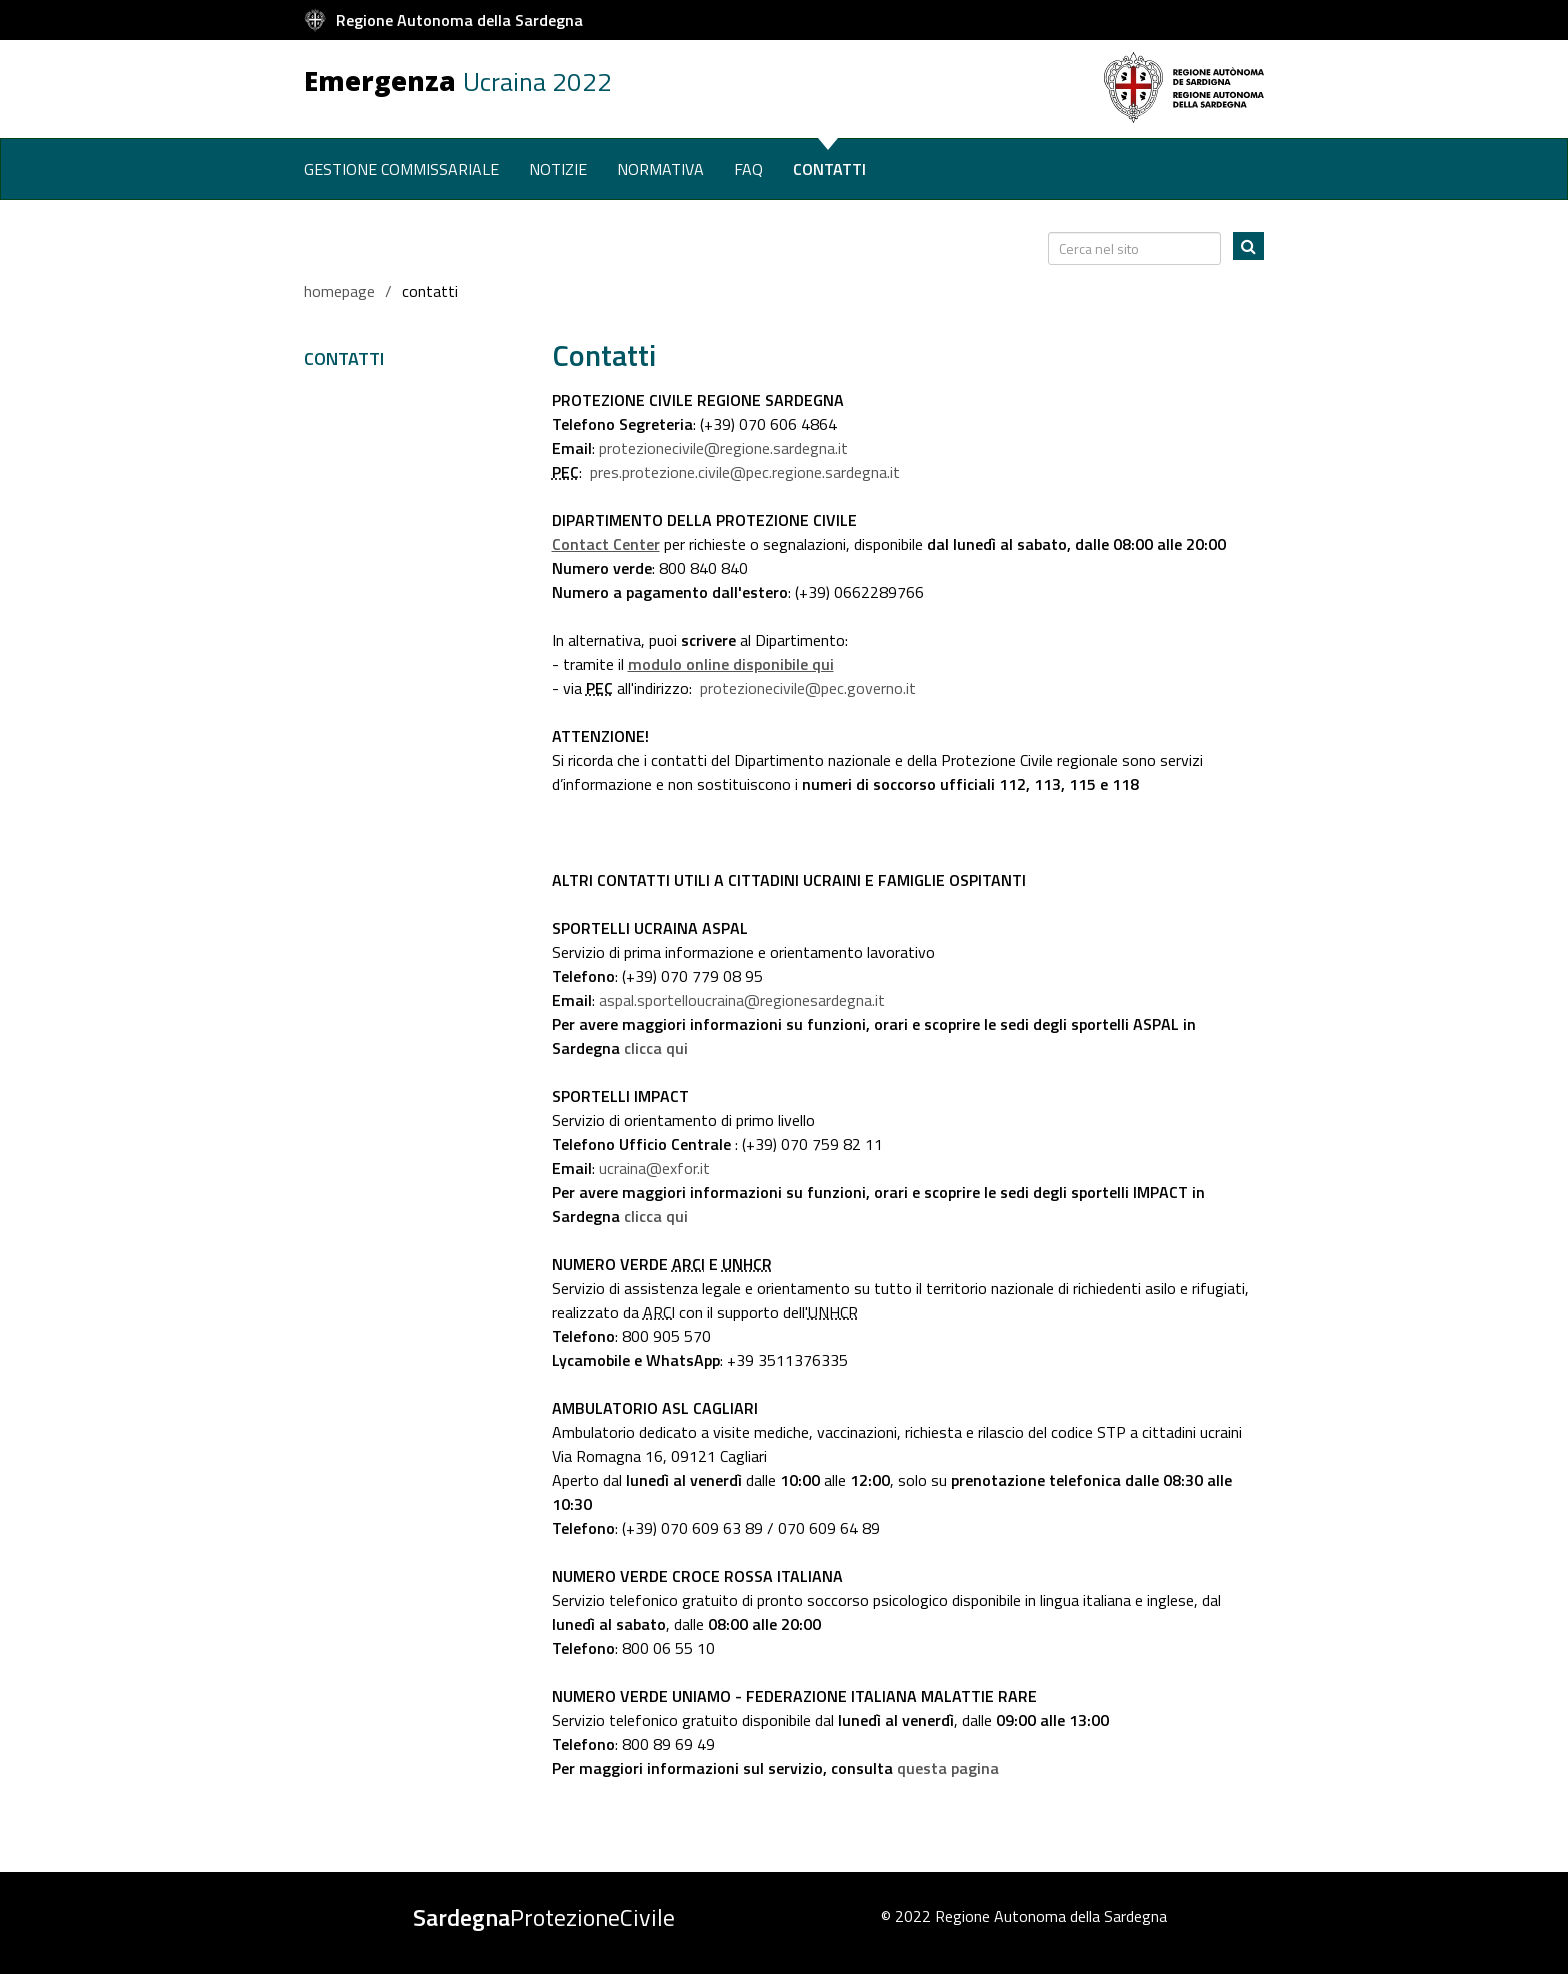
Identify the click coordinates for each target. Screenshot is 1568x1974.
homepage (339, 291)
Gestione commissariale (401, 169)
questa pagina (948, 1768)
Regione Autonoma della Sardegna (459, 20)
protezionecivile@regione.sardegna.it (721, 448)
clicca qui (656, 1048)
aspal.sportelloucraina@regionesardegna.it (740, 1000)
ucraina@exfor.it (652, 1168)
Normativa (660, 169)
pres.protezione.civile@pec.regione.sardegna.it (743, 472)
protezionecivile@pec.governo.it (806, 688)
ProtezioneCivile (544, 1917)
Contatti (829, 169)
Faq (748, 169)
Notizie (558, 169)
